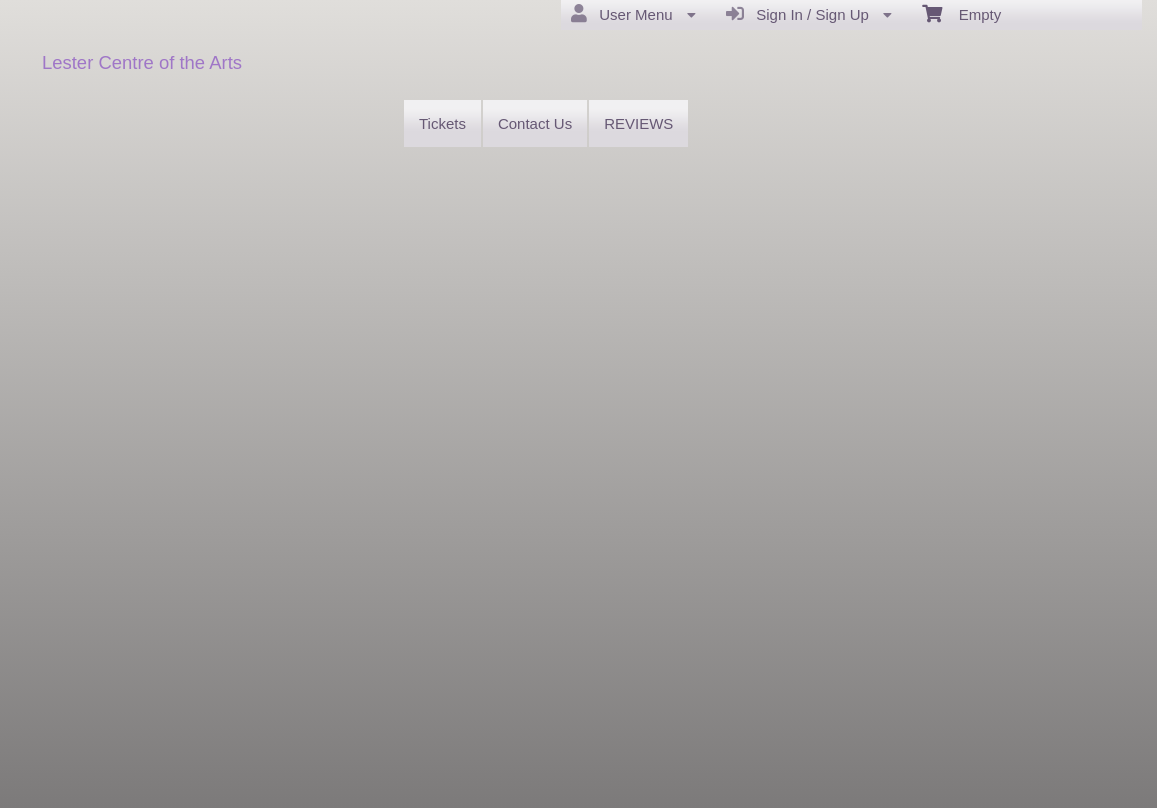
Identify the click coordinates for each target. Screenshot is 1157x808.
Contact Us (535, 123)
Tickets (442, 123)
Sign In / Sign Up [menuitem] (809, 14)
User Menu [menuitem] (633, 14)
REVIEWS (638, 123)
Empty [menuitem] (961, 13)
